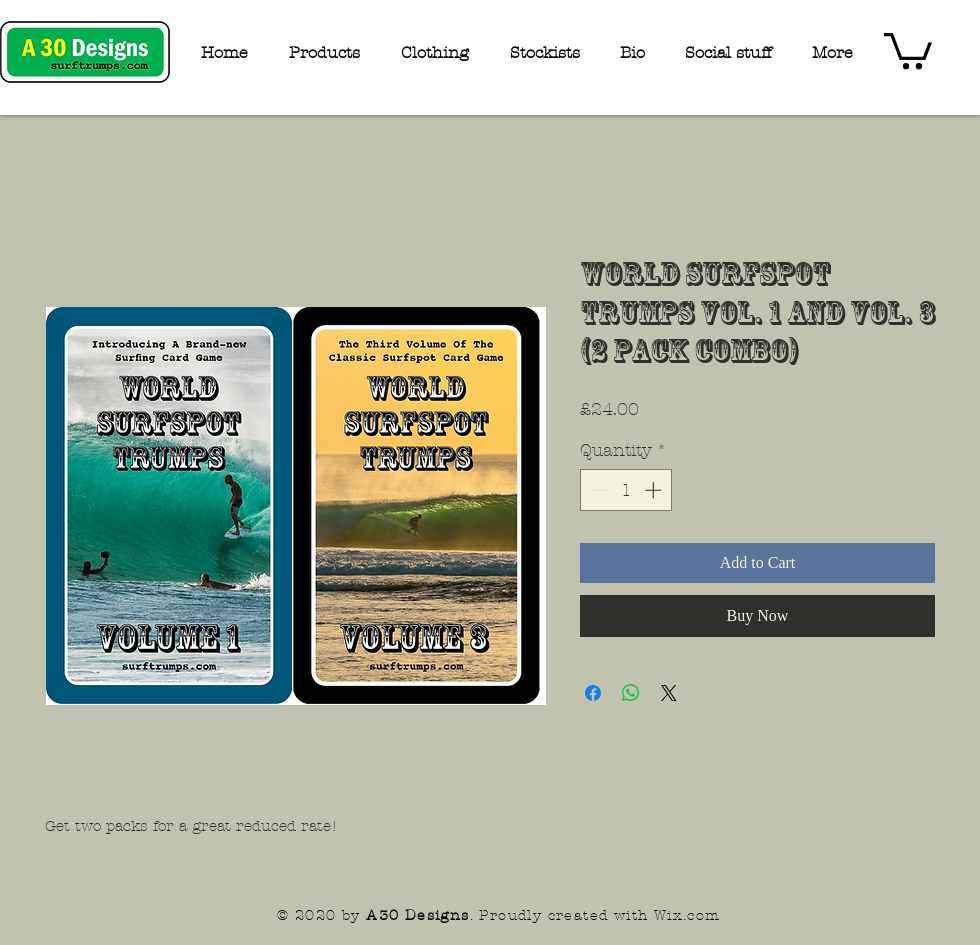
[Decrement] (598, 490)
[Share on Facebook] (593, 693)
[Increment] (655, 490)
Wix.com (687, 915)
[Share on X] (669, 693)
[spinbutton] (626, 490)
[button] (908, 49)
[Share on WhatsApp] (631, 693)
